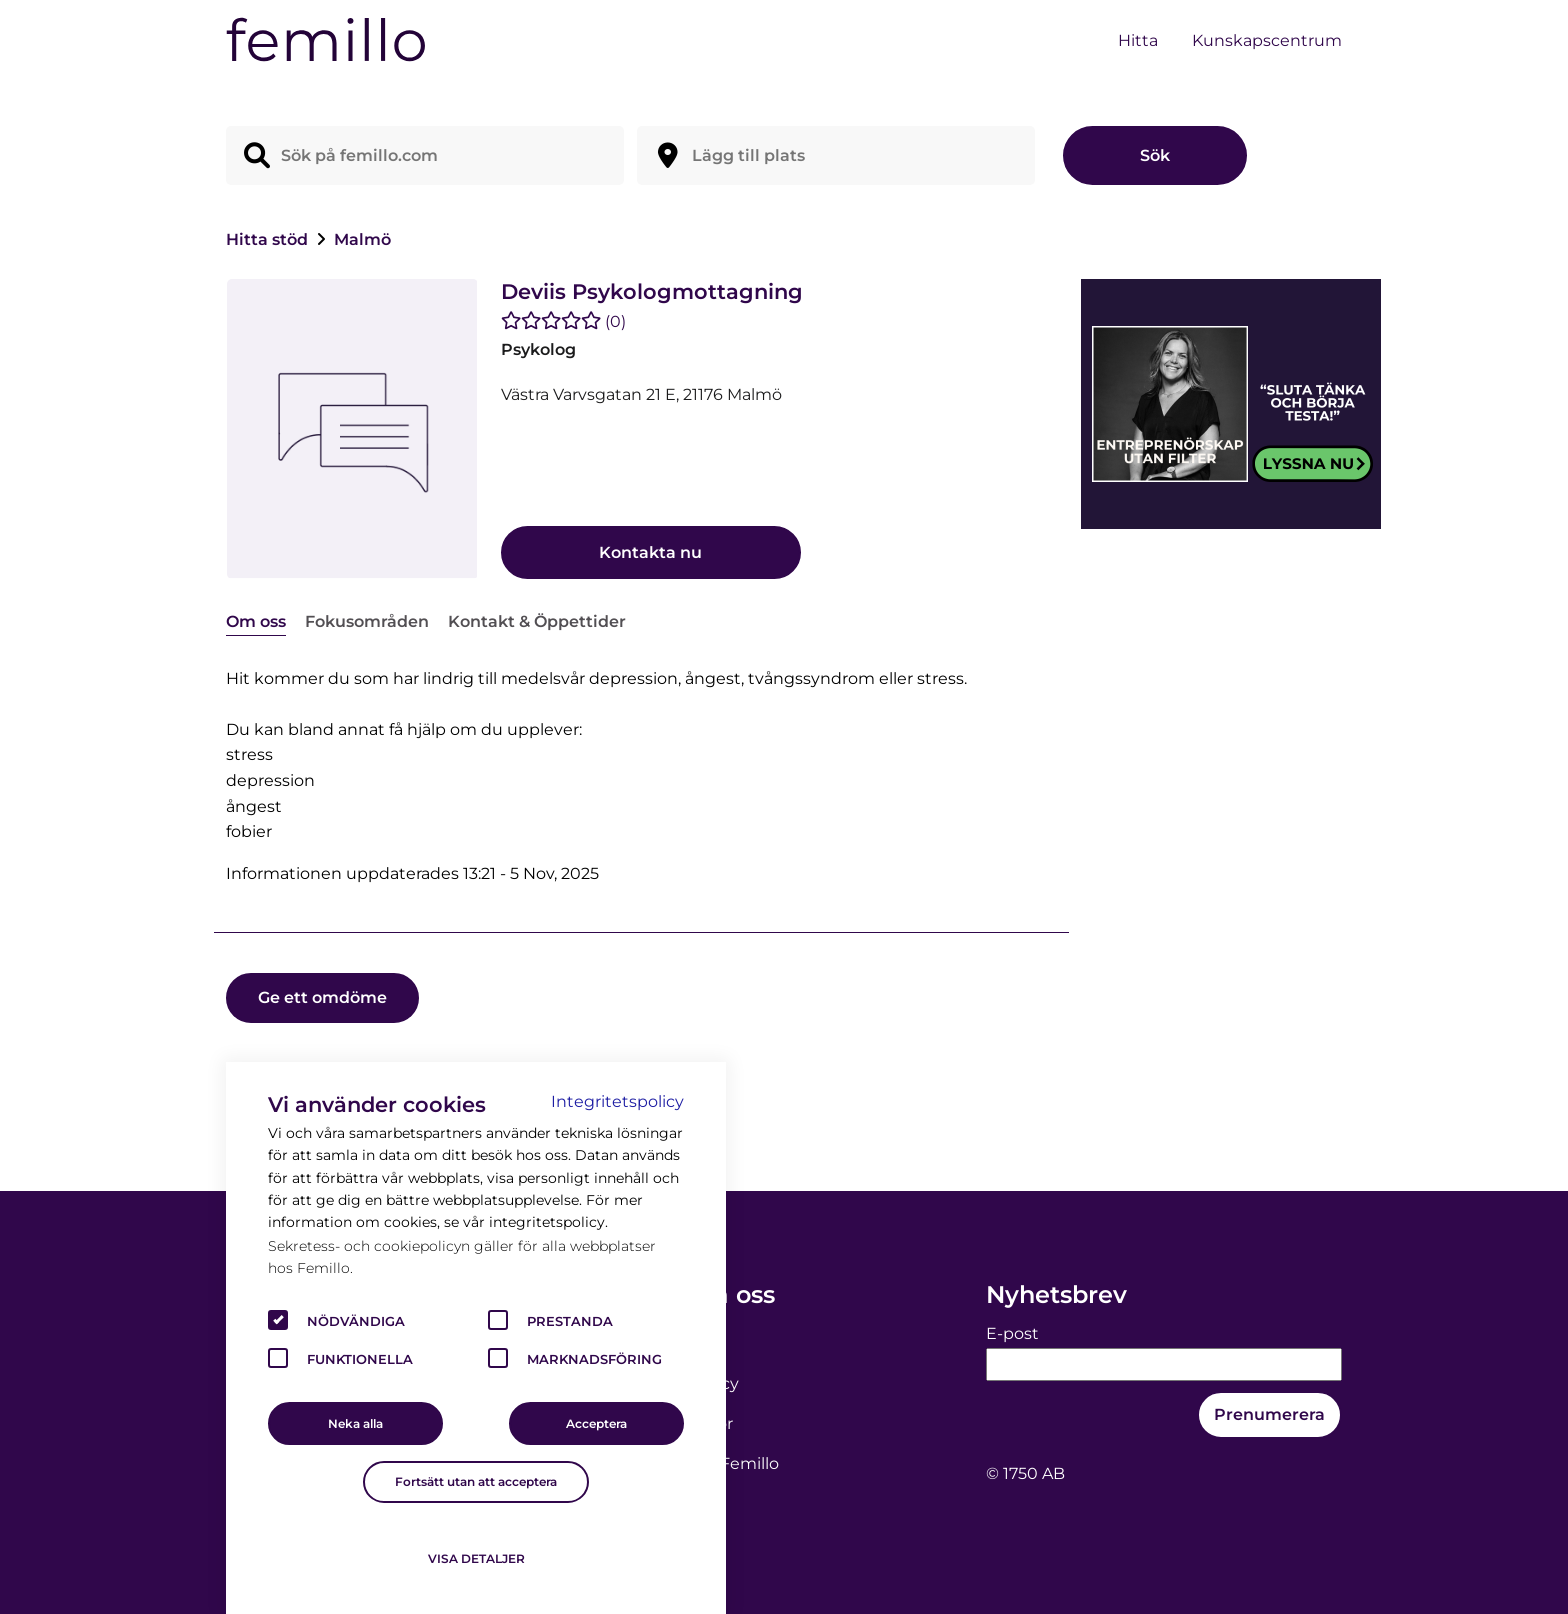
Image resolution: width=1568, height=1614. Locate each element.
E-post (1012, 1333)
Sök (1155, 155)
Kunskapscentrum (1267, 40)
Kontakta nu (650, 552)
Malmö (362, 239)
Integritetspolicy (617, 1101)
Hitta (1138, 40)
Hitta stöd (269, 239)
